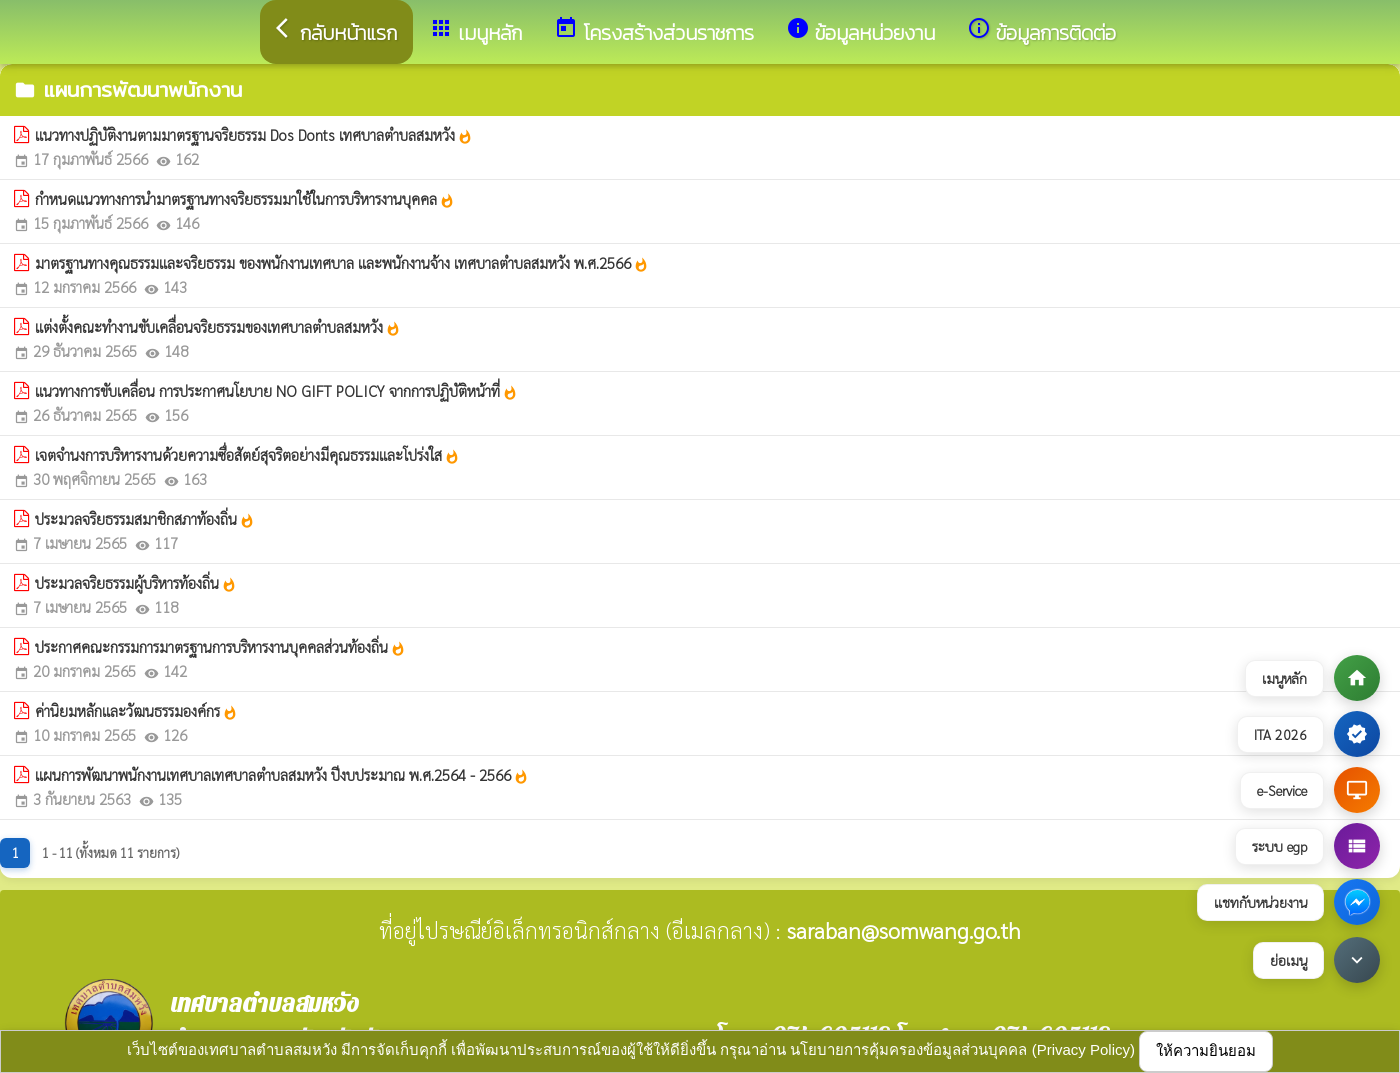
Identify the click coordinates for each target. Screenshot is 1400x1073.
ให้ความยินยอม (1206, 1050)
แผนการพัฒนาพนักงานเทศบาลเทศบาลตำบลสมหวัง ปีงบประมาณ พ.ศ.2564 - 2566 (282, 775)
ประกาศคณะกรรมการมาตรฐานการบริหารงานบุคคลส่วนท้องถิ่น (220, 647)
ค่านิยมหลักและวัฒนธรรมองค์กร (136, 711)
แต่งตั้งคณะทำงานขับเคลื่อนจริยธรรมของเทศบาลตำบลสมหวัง (218, 327)
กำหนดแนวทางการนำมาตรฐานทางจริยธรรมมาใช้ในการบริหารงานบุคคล (245, 199)
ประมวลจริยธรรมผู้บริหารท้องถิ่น (136, 583)
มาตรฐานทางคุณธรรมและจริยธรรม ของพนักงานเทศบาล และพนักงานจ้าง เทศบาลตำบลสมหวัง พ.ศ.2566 (342, 263)
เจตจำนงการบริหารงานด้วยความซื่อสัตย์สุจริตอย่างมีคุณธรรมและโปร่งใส (247, 455)
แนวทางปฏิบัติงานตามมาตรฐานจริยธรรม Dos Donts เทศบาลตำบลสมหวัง (254, 135)
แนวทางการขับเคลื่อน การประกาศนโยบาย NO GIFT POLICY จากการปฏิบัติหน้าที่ (276, 391)
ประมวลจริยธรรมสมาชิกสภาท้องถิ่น (145, 519)
